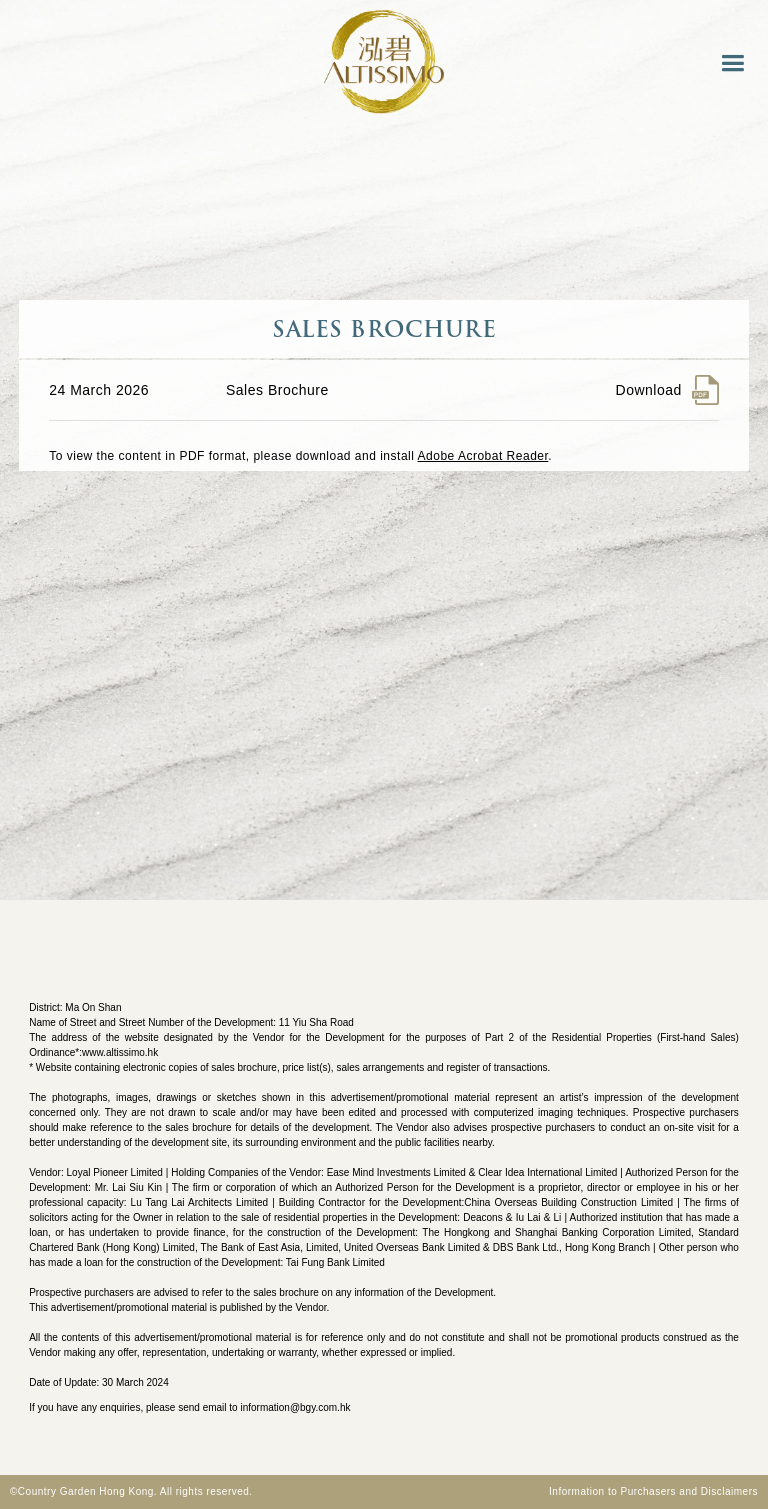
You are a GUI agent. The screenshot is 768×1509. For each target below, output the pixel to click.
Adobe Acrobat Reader (483, 456)
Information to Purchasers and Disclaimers (653, 1491)
